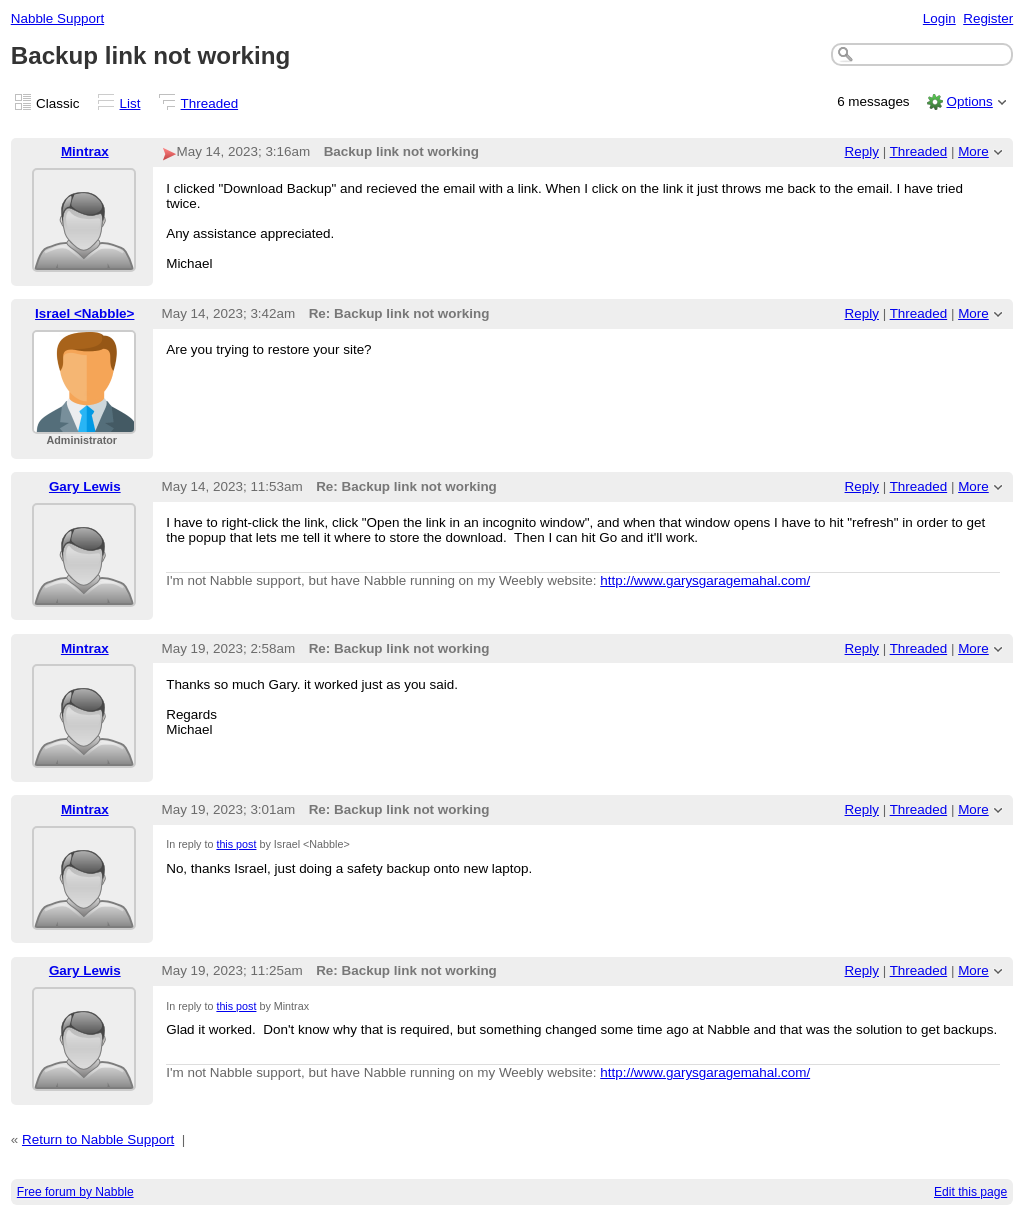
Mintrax (85, 151)
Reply (862, 151)
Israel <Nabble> (84, 313)
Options (969, 101)
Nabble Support (57, 18)
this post (236, 844)
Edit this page (970, 1192)
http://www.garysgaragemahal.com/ (705, 580)
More (973, 151)
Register (988, 18)
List (130, 103)
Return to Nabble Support (98, 1139)
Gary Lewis (85, 486)
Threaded (210, 103)
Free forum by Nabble (75, 1192)
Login (939, 18)
